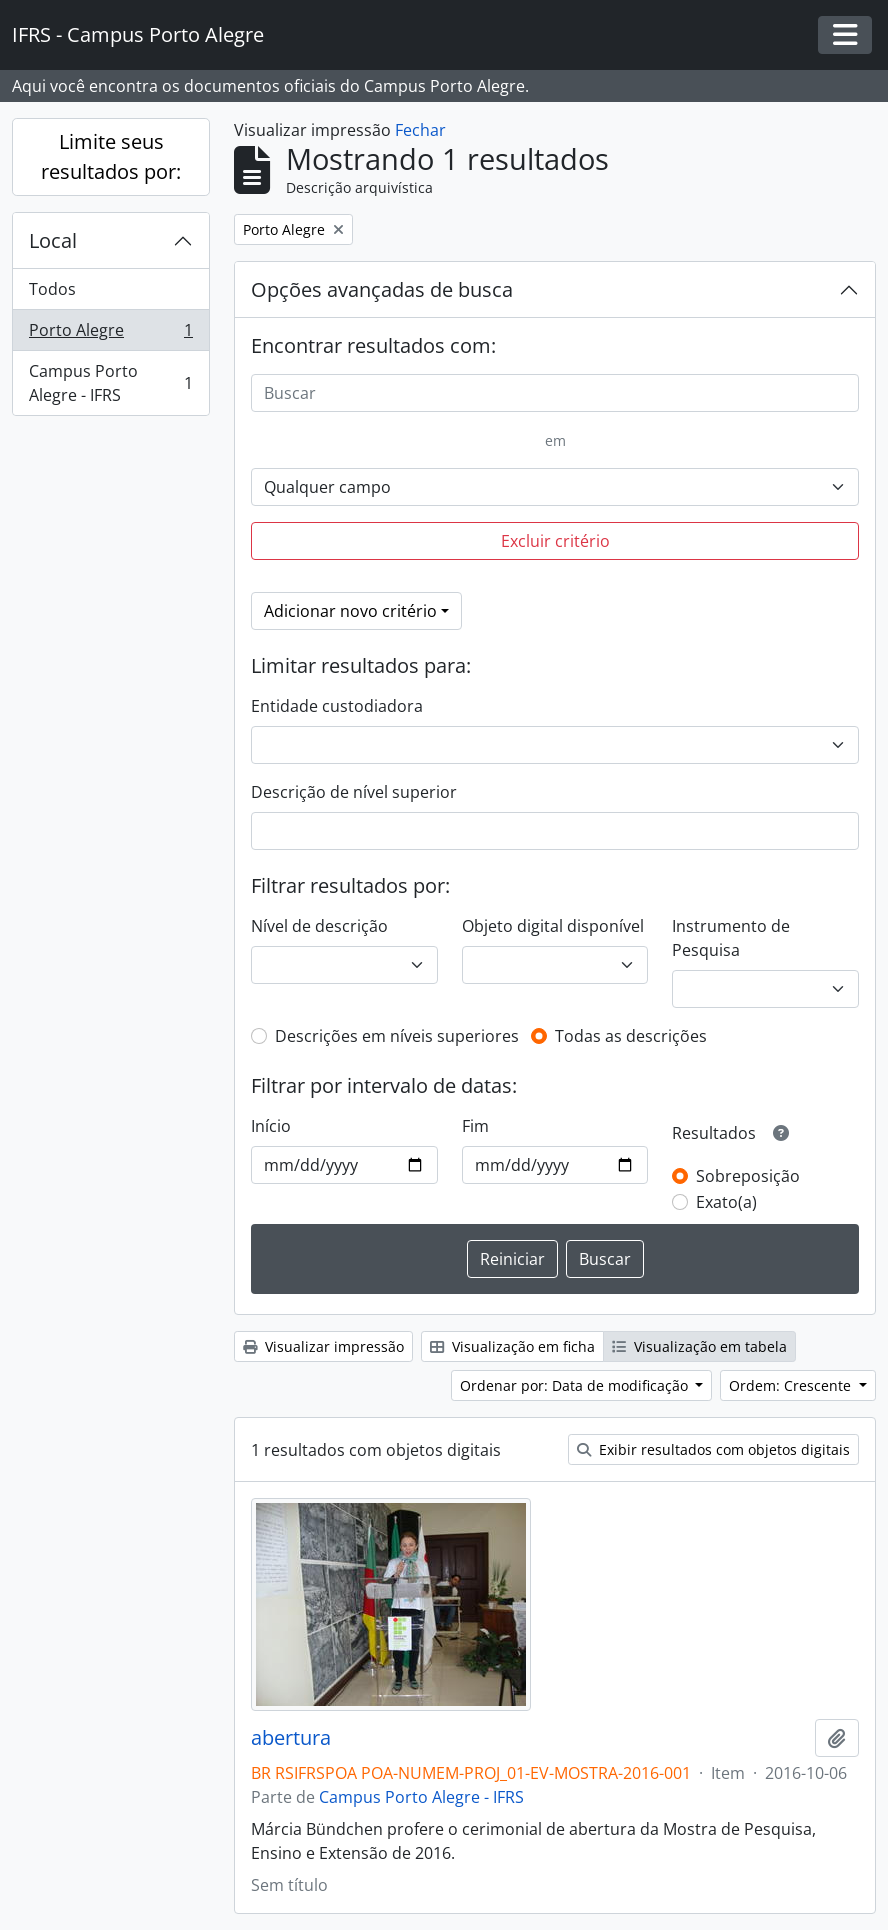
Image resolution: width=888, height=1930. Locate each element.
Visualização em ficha (512, 1346)
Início (271, 1126)
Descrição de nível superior (354, 792)
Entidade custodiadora (337, 706)
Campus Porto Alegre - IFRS (110, 383)
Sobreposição (748, 1176)
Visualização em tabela (699, 1346)
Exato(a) (726, 1202)
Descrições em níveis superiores (397, 1036)
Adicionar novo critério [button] (350, 611)
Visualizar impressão (323, 1346)
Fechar (420, 130)
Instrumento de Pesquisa (731, 938)
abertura (291, 1738)
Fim (475, 1126)
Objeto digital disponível (553, 926)
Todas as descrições (631, 1036)
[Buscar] (555, 393)
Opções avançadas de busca (382, 289)
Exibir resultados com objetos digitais (713, 1449)
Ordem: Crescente (792, 1385)
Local (53, 240)
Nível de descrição (319, 926)
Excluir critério (555, 541)
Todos (52, 289)
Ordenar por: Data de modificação (576, 1385)
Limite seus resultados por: (111, 156)
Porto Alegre (110, 334)
